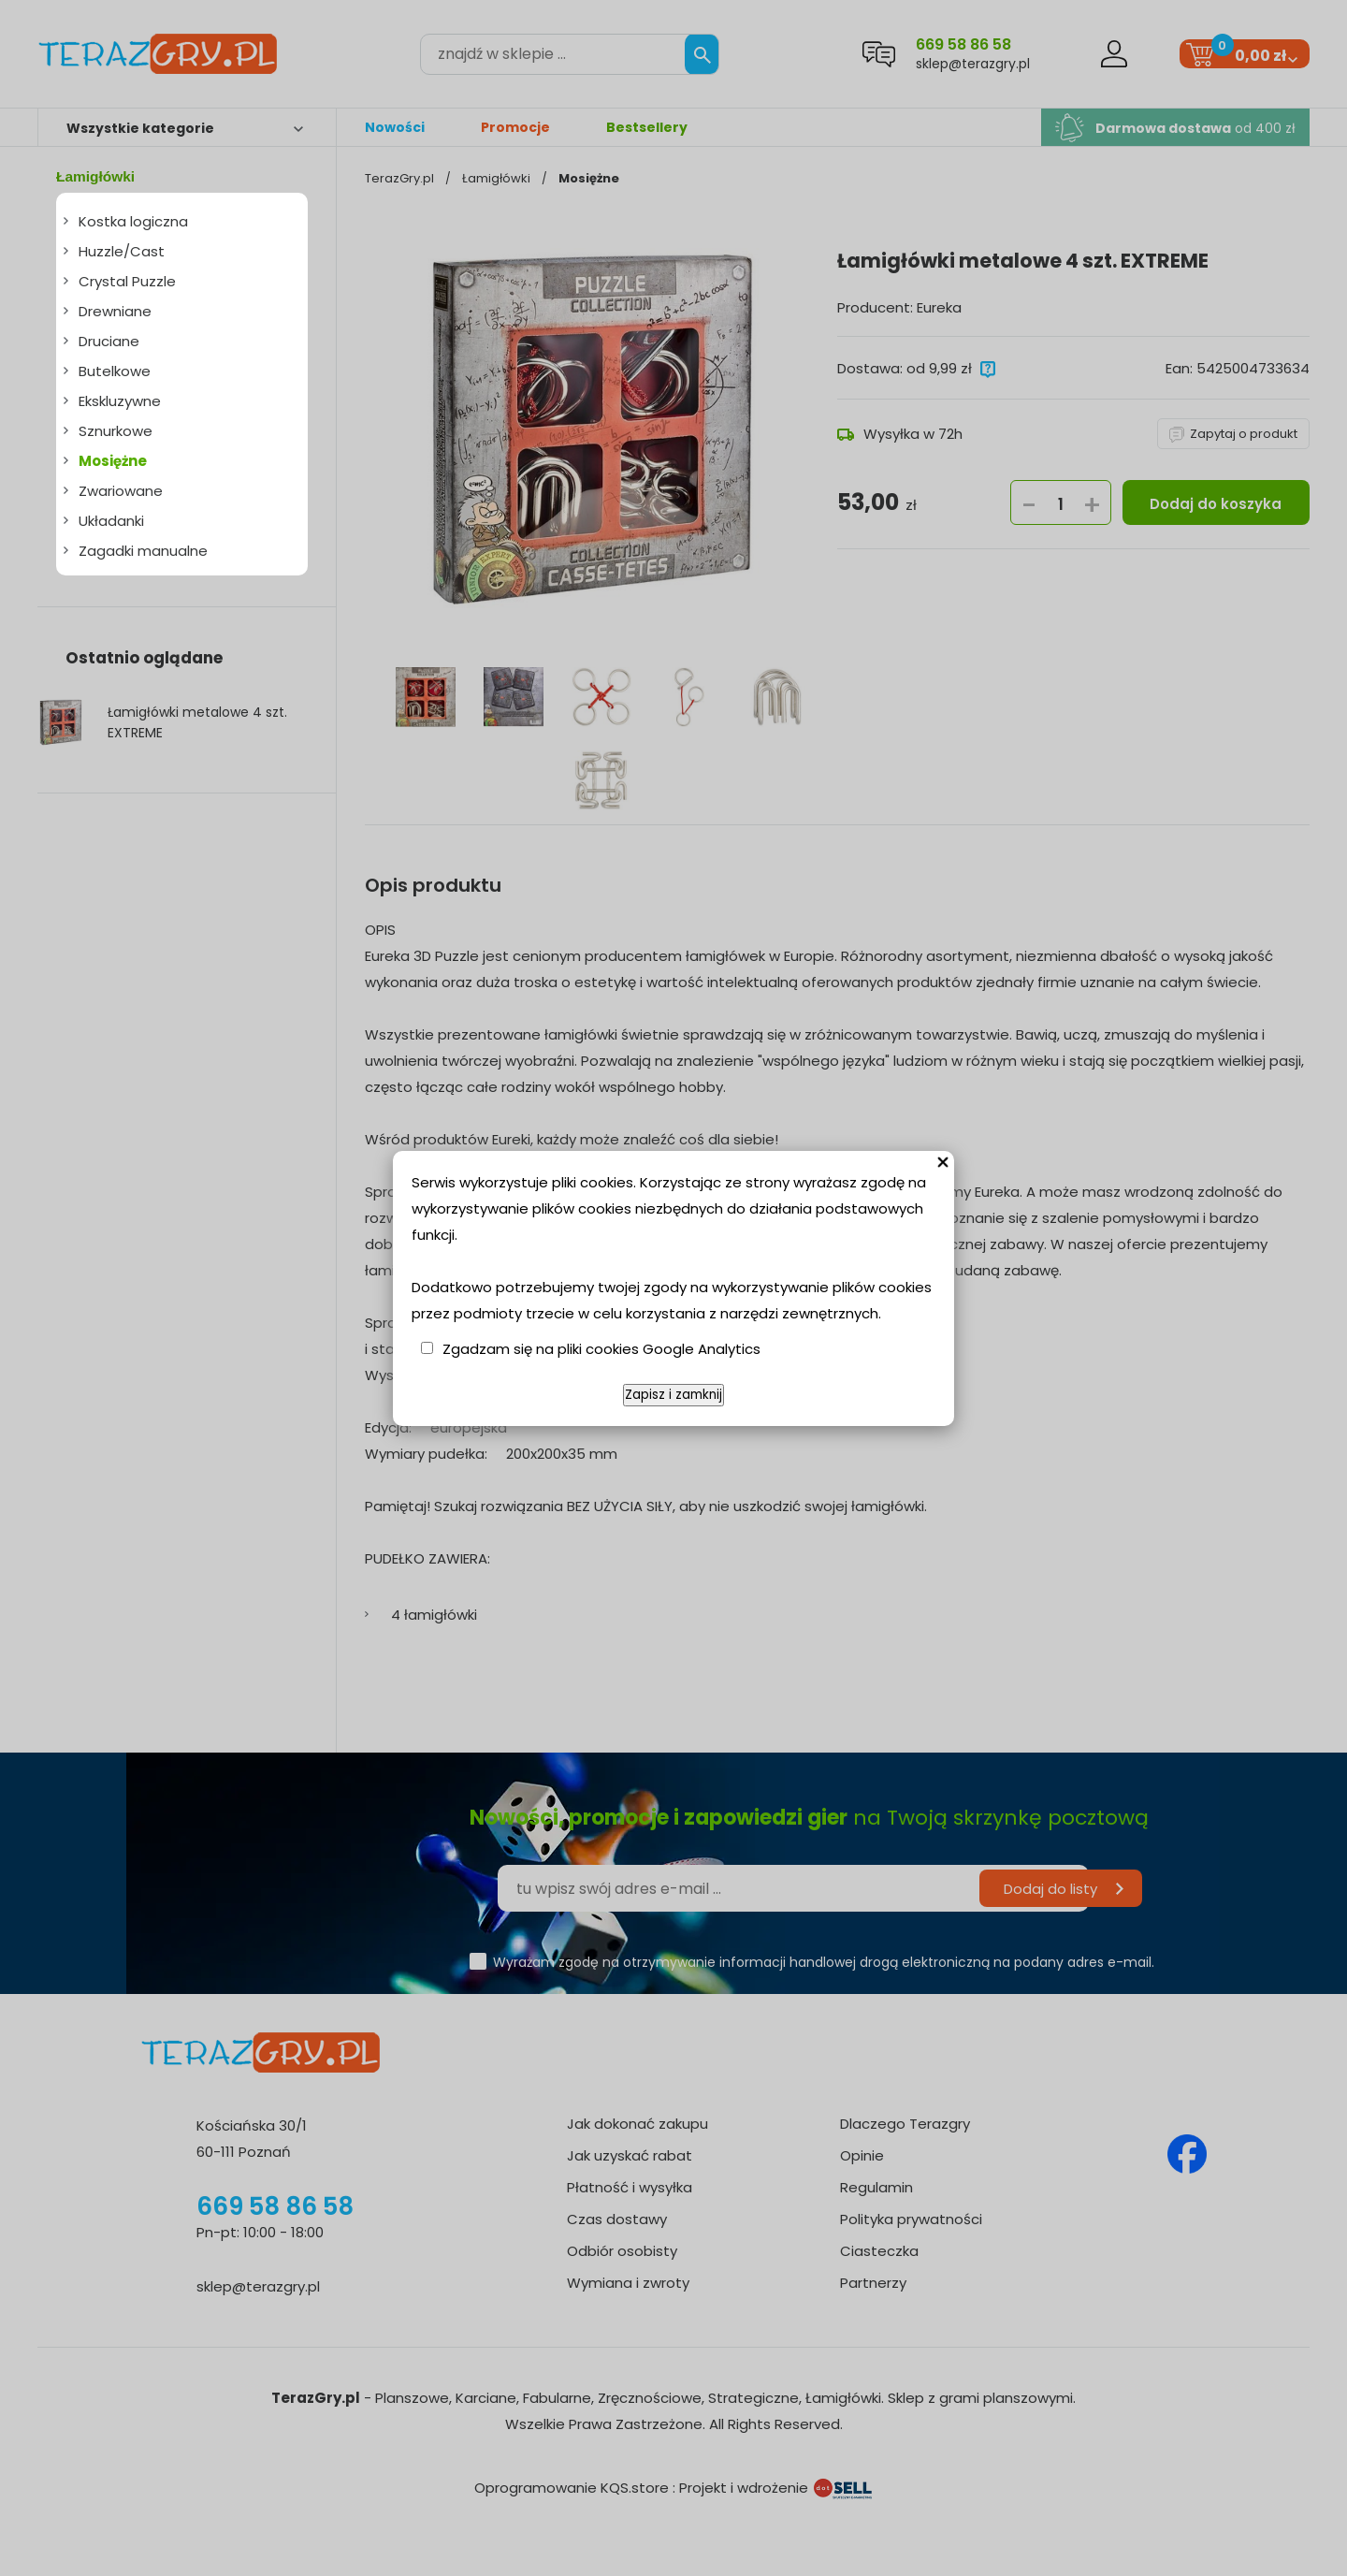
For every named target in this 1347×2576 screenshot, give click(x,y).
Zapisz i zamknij (673, 1395)
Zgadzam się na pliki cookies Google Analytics (601, 1349)
